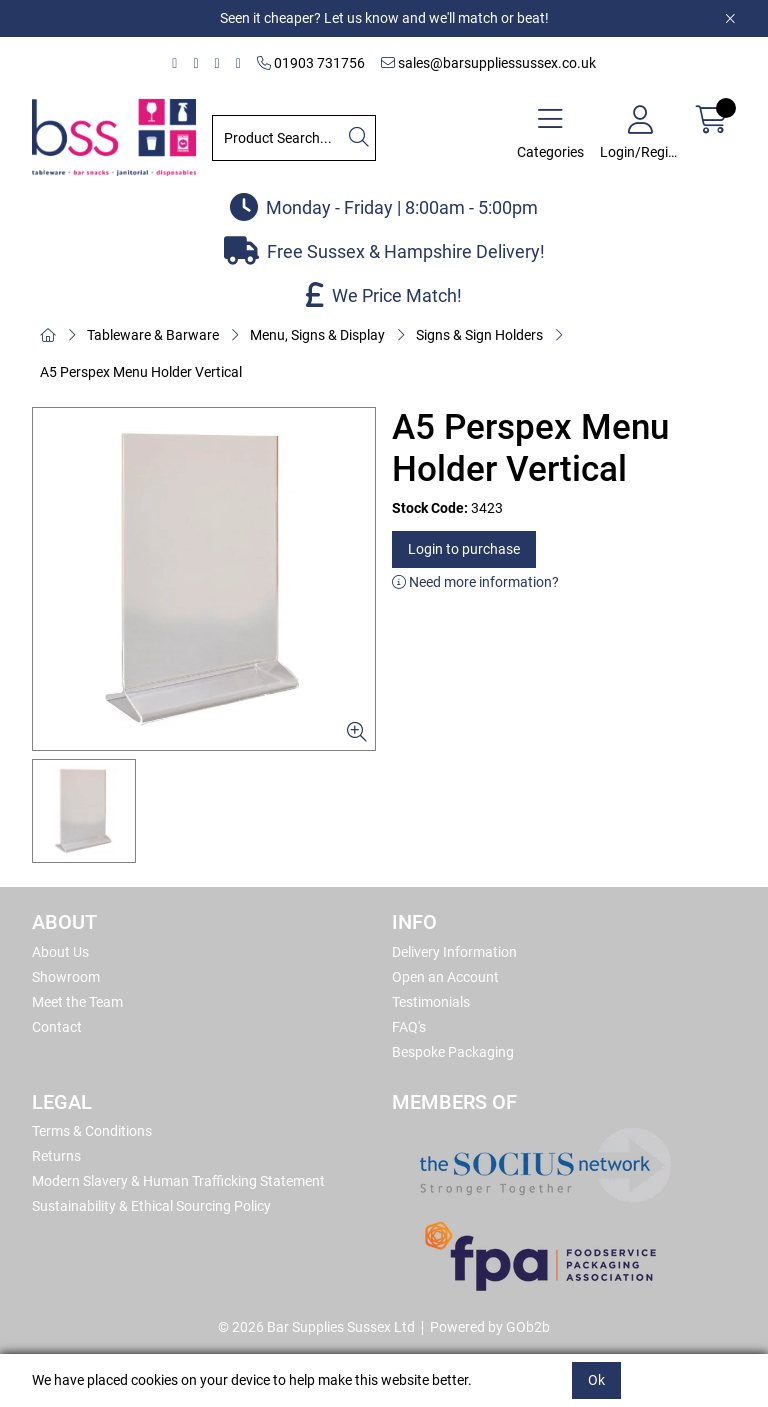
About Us (60, 952)
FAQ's (409, 1027)
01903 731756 (311, 63)
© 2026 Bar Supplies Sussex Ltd (316, 1327)
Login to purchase (464, 549)
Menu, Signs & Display (317, 335)
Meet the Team (77, 1002)
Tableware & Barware (153, 335)
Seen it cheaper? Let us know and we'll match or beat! (384, 18)
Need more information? (475, 582)
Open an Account (445, 977)
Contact (57, 1027)
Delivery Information (454, 952)
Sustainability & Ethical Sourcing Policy (151, 1206)
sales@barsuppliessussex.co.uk (488, 63)
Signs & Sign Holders (479, 335)
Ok (596, 1380)
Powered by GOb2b (490, 1327)
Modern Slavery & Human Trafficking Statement (178, 1181)
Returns (56, 1156)
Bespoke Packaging (453, 1052)
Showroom (66, 977)
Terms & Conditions (92, 1131)
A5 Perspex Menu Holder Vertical (141, 372)
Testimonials (431, 1002)
